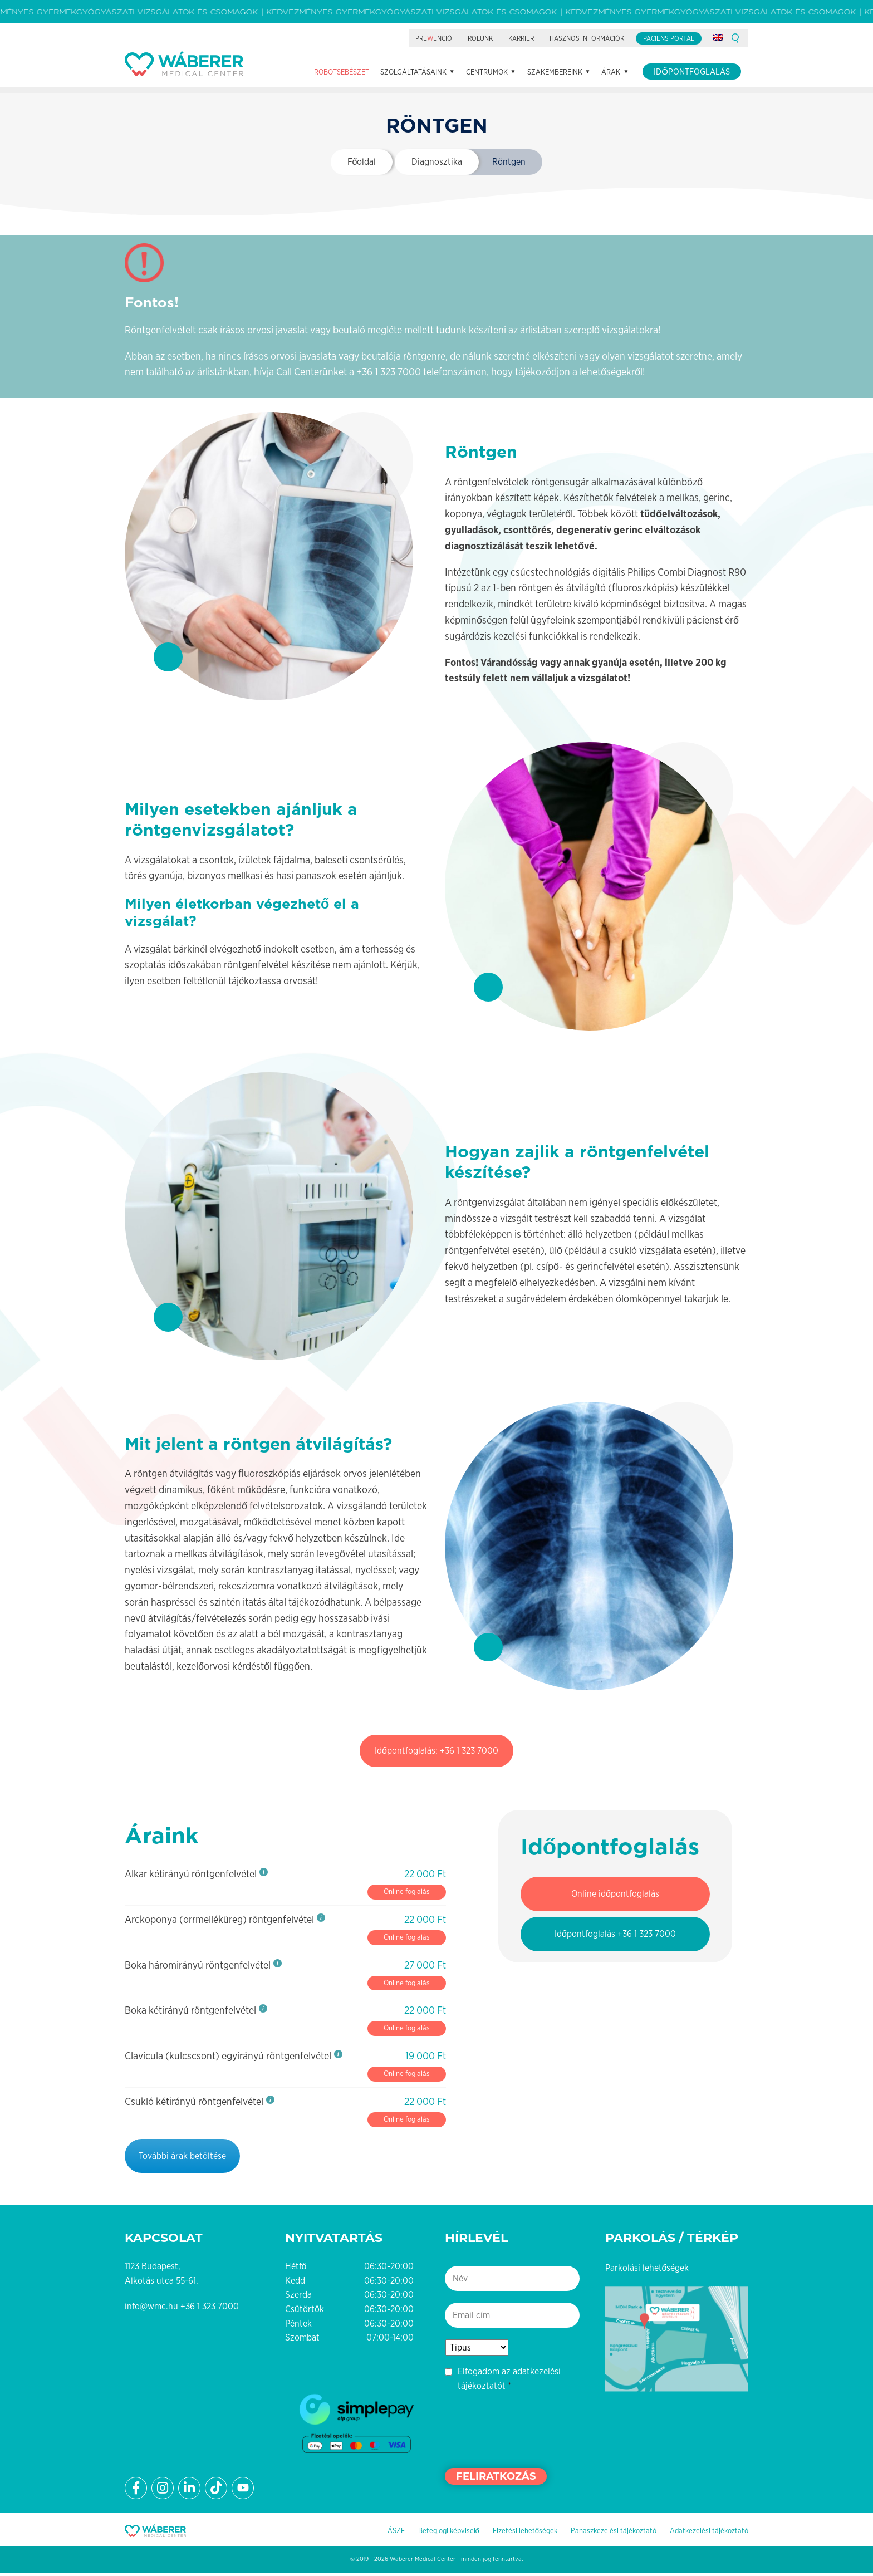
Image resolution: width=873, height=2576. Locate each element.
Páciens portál (668, 38)
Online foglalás (407, 1895)
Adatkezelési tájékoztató (709, 2534)
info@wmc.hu (151, 2309)
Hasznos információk (587, 38)
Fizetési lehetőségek (525, 2534)
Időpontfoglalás (692, 71)
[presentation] (529, 2432)
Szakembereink (554, 72)
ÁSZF (396, 2534)
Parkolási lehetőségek (647, 2271)
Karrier (521, 38)
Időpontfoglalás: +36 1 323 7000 (436, 1754)
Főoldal (361, 165)
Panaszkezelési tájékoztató (613, 2534)
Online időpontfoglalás (615, 1897)
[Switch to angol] (718, 37)
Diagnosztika (436, 165)
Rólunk (480, 38)
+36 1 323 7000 (388, 374)
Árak (610, 72)
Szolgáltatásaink (413, 72)
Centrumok (487, 72)
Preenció (433, 38)
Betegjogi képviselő (448, 2534)
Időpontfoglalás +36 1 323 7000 (615, 1937)
